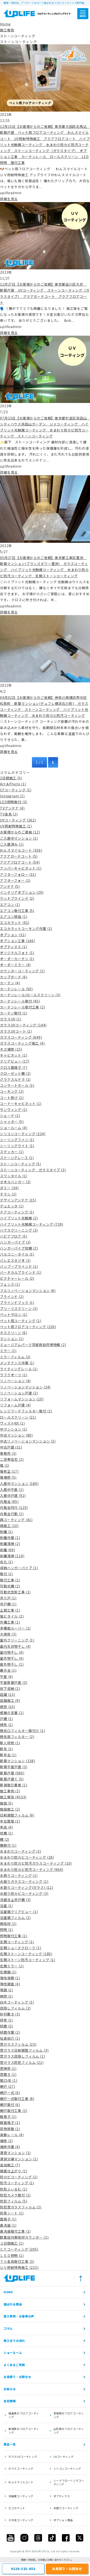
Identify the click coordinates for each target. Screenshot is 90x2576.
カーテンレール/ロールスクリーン (30, 994)
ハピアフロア (13, 1236)
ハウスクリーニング (19, 1230)
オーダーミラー (15, 964)
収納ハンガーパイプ (19, 1567)
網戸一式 (10, 2092)
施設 (6, 1803)
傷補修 (8, 1477)
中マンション (13, 1429)
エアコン (10, 904)
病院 (6, 1996)
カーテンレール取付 (20, 1001)
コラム (8, 2328)
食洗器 (8, 2225)
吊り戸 (8, 1598)
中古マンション (16, 1435)
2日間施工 (11, 778)
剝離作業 (10, 1537)
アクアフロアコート (20, 862)
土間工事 (10, 1610)
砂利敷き (10, 2014)
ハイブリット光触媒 (19, 1218)
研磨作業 (10, 2032)
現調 (6, 1989)
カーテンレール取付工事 (22, 1007)
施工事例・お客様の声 (19, 2316)
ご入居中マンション (19, 838)
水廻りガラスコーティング (24, 1881)
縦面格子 (10, 2122)
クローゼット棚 (15, 1073)
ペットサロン (13, 1314)
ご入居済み (12, 844)
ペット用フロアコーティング (28, 1326)
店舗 (7, 1694)
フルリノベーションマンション (28, 1290)
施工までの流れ (14, 2340)
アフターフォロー (18, 874)
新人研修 (10, 1742)
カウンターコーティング (22, 970)
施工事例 (10, 1791)
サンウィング (13, 1109)
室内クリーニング (17, 1640)
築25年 (8, 2080)
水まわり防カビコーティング (27, 1857)
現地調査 (10, 1984)
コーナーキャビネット (21, 1103)
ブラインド (12, 1296)
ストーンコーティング (20, 1163)
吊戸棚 (8, 1604)
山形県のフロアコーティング (69, 2430)
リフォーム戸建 (15, 1405)
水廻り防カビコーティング (24, 1893)
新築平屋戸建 (13, 1766)
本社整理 (10, 1821)
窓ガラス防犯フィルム (22, 2062)
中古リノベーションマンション (28, 1441)
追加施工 (10, 2165)
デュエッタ (12, 1206)
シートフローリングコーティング (69, 2482)
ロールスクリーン (18, 1417)
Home (5, 24)
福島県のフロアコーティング (23, 2415)
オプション (13, 934)
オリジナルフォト (17, 952)
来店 (6, 1827)
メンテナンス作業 (17, 1362)
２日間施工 (12, 2243)
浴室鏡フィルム (15, 1917)
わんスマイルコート (21, 850)
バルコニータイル (17, 1254)
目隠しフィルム (15, 2008)
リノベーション (15, 1380)
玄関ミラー (12, 1966)
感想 (7, 1706)
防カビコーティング (19, 2176)
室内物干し (12, 1652)
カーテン (10, 982)
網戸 (7, 2086)
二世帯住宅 (12, 1459)
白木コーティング (17, 2002)
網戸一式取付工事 (17, 2098)
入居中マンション (19, 1483)
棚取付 (8, 1845)
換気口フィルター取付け (22, 1730)
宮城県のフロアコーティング (69, 2415)
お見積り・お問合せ (17, 2377)
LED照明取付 (13, 801)
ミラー (8, 1350)
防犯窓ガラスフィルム (21, 2207)
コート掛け (12, 1097)
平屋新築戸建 (13, 1682)
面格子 (8, 2219)
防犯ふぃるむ (13, 2189)
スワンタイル (13, 1175)
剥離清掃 (12, 1555)
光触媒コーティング (20, 2496)
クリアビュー (14, 1061)
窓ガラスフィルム (18, 2044)
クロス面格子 (13, 1067)
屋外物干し (12, 1664)
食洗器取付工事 (15, 2231)
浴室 (6, 1905)
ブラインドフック (17, 1302)
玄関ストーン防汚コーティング (27, 1959)
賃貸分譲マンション (19, 2159)
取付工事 (10, 1580)
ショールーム (13, 1127)
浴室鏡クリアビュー (19, 1911)
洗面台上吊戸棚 (15, 1899)
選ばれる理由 (13, 2304)
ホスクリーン (13, 1332)
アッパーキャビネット (21, 868)
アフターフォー (15, 880)
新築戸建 (12, 1773)
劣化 (6, 1561)
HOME (8, 2292)
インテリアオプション (22, 892)
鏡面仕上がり (13, 2170)
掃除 (6, 1724)
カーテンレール (16, 988)
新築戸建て (12, 1779)
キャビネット (13, 1055)
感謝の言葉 (12, 1712)
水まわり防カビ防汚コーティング (31, 1869)
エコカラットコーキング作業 (26, 928)
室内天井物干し (15, 1646)
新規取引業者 (13, 1785)
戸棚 (6, 1718)
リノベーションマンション (25, 1387)
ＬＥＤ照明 (12, 2255)
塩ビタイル (12, 1616)
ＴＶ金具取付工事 (17, 2261)
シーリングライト (17, 1145)
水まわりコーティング (20, 1851)
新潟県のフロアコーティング (23, 2430)
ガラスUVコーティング (23, 1025)
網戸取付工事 (13, 2110)
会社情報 (10, 2401)
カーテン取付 (13, 1013)
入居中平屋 (12, 1489)
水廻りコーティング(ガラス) (26, 1887)
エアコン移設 (13, 916)
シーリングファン (17, 1139)
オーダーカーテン (17, 958)
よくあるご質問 (14, 2365)
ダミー (9, 1187)
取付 (6, 1573)
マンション (12, 1338)
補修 (6, 2140)
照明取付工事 (13, 1935)
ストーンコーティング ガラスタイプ (33, 1169)
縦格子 (8, 2116)
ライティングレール (19, 1368)
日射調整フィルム (17, 1815)
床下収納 (10, 1688)
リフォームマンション (22, 1399)
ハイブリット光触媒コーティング (31, 1224)
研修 (6, 2020)
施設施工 (10, 1809)
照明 (6, 1929)
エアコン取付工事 (17, 910)
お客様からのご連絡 (20, 832)
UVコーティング (18, 820)
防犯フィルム (13, 2201)
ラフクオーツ (13, 1374)
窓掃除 (8, 2068)
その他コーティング (20, 2520)
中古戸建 (11, 1447)
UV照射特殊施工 (16, 826)
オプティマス (13, 946)
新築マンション (17, 1760)
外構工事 (10, 1622)
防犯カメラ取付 (15, 2195)
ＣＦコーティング (19, 2249)
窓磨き (8, 2074)
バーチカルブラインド (21, 1272)
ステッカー (12, 1151)
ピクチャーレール (17, 1278)
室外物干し (12, 1658)
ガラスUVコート (16, 1031)
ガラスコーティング (21, 1037)
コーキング (12, 1091)
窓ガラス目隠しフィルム (22, 2056)
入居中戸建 (13, 1495)
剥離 (7, 1549)
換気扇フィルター (17, 1736)
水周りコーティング (19, 1875)
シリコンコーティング (22, 1133)
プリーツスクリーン (19, 1308)
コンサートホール (17, 1085)
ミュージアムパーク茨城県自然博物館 (33, 1344)
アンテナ (10, 886)
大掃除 (8, 1634)
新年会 (8, 1754)
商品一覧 (10, 2444)
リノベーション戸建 (19, 1393)
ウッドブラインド (17, 898)
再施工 (9, 1525)
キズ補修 (11, 1049)
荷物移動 (10, 2128)
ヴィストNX (12, 1423)
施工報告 (7, 30)
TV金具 (9, 814)
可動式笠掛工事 (15, 1592)
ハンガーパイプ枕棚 (19, 1248)
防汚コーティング (17, 2182)
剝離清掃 (10, 1543)
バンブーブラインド (19, 1266)
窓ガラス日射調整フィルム (24, 2050)
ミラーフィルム (15, 1356)
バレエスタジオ (15, 1260)
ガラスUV (10, 1019)
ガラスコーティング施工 (22, 1043)
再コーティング (16, 1519)
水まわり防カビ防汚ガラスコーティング (36, 1863)
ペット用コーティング (20, 1320)
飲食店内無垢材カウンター (24, 2237)
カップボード (13, 976)
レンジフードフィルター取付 (26, 1411)
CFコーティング (15, 789)
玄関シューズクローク (20, 1947)
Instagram (12, 795)
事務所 (8, 1453)
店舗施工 (10, 1700)
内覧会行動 (12, 1513)
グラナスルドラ (15, 1079)
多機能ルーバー (15, 1628)
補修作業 (10, 2146)
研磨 (6, 2026)
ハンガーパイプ (15, 1242)
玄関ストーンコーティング (26, 1953)
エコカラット (14, 922)
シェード (10, 1115)
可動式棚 (10, 1586)
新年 (6, 1748)
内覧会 (9, 1501)
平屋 (6, 1676)
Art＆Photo (13, 783)
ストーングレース (17, 1157)
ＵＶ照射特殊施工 (19, 2267)
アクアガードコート (19, 856)
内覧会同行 (14, 1507)
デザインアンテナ (18, 1200)
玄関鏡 (8, 1972)
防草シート (12, 2213)
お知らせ (10, 2389)
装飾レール (12, 2134)
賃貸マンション (15, 2152)
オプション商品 (63, 2520)
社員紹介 (10, 2038)
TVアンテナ (12, 808)
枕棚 (6, 1833)
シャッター (12, 1121)
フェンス (10, 1284)
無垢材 (8, 1923)
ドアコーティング (17, 1212)
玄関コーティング (17, 1941)
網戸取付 (10, 2104)
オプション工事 (17, 940)
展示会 (8, 1670)
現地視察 (10, 1978)
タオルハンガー (15, 1181)
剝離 (6, 1531)
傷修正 (9, 1471)
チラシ (8, 1194)
